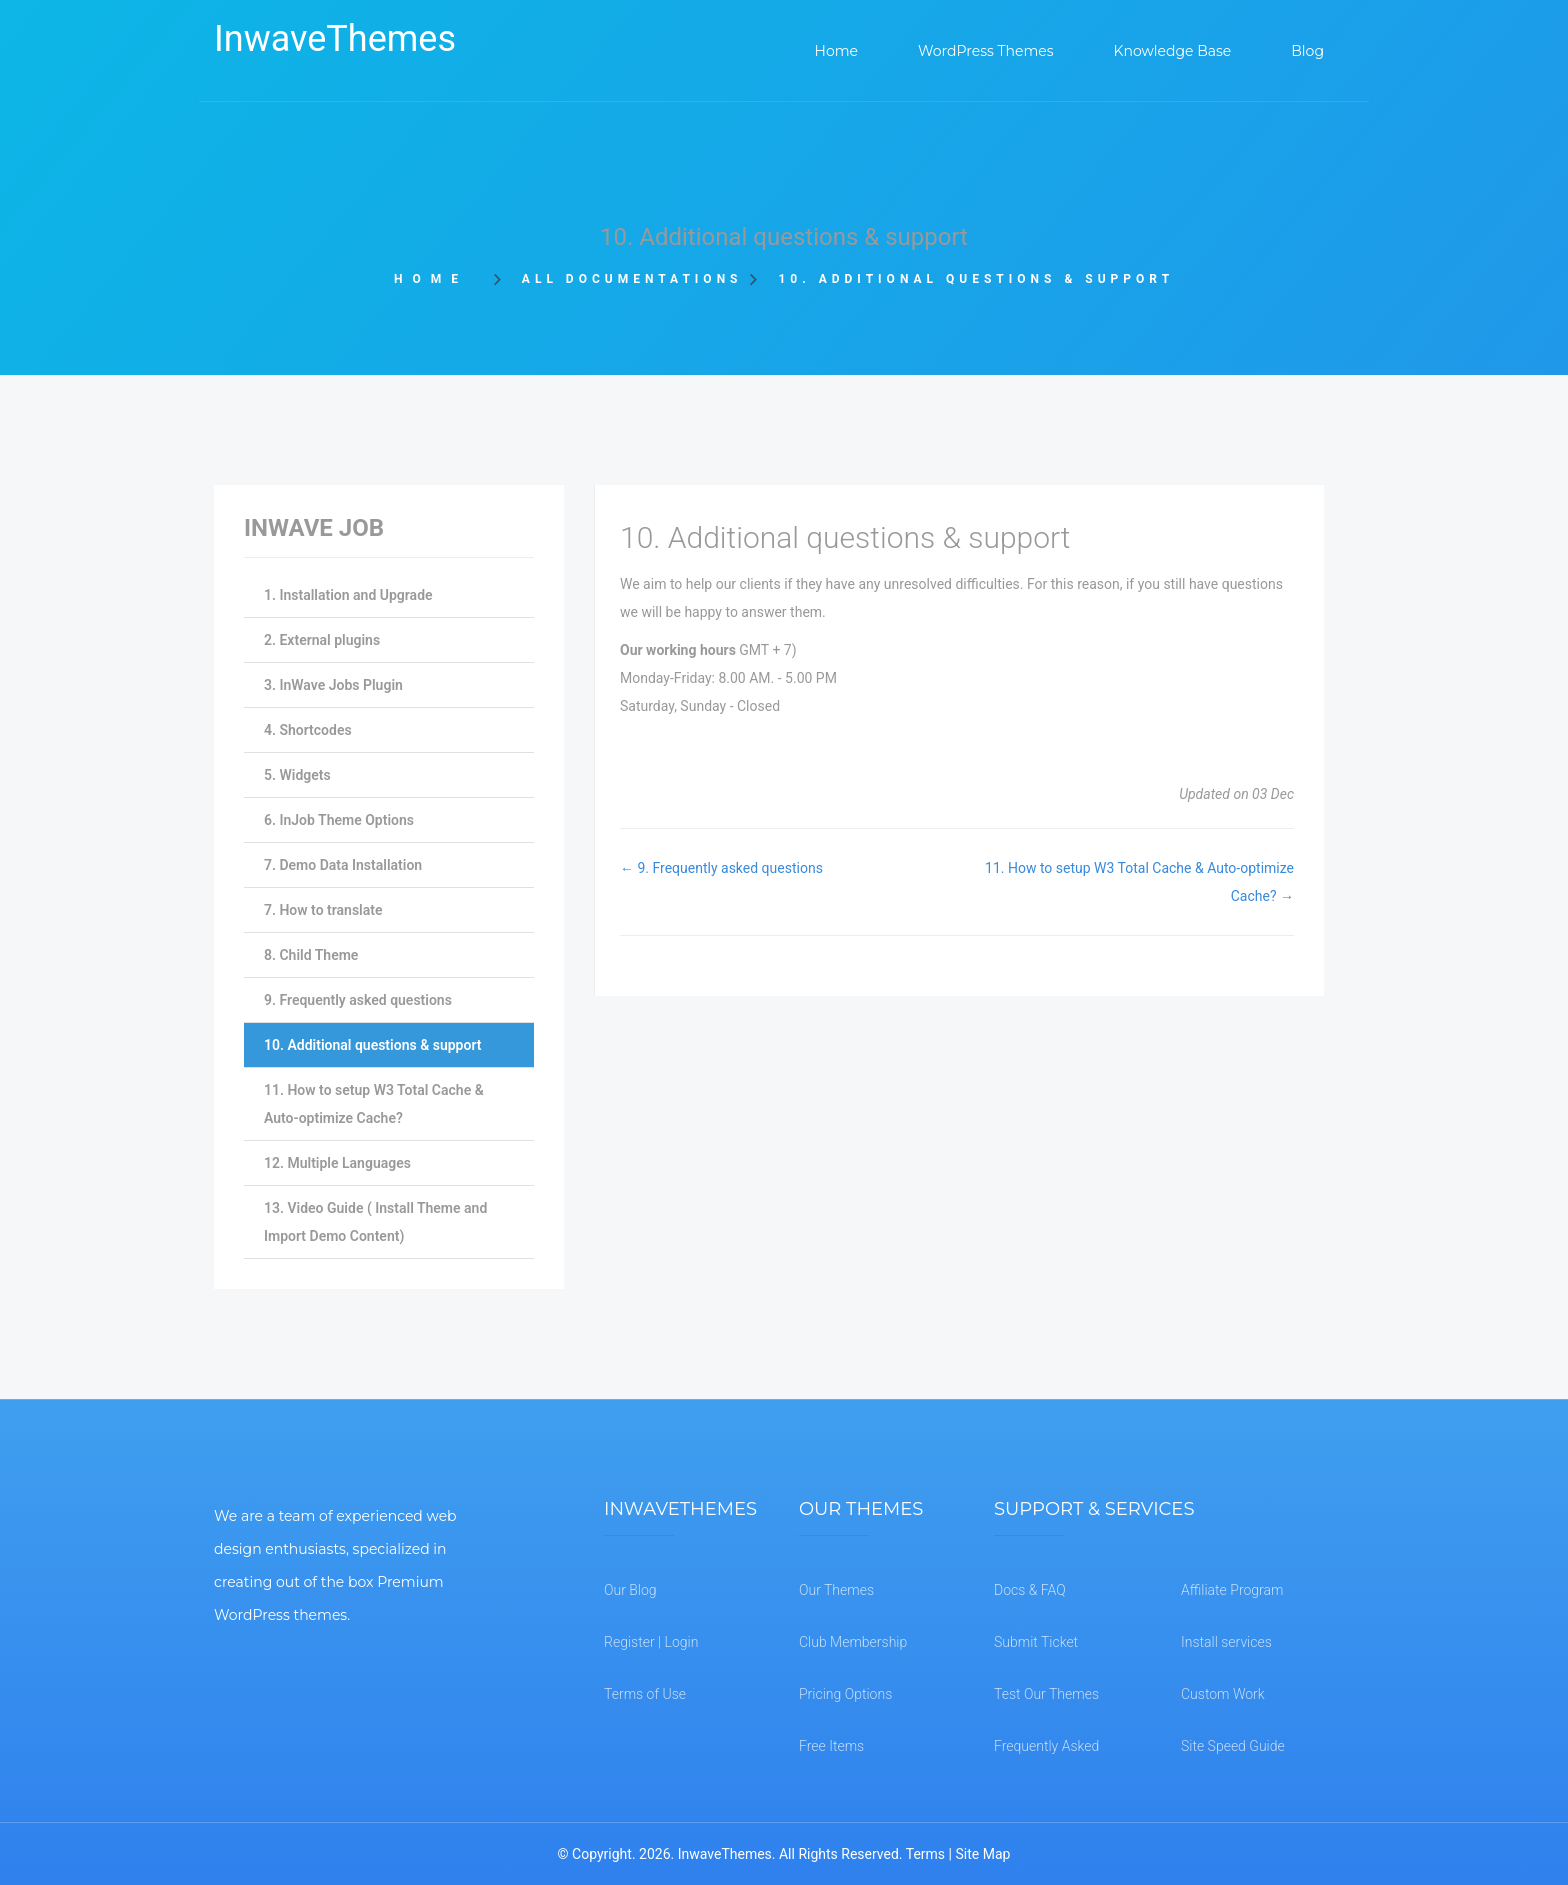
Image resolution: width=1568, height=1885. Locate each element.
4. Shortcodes (308, 730)
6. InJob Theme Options (339, 820)
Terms (925, 1854)
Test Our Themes (1046, 1694)
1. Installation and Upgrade (348, 595)
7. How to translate (323, 910)
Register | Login (651, 1642)
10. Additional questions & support (372, 1045)
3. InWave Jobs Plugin (333, 685)
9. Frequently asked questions (358, 1000)
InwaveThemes (335, 39)
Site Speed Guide (1233, 1746)
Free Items (831, 1746)
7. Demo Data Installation (343, 865)
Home (437, 279)
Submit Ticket (1036, 1642)
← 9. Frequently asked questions (721, 868)
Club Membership (853, 1642)
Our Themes (836, 1590)
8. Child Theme (311, 955)
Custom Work (1223, 1694)
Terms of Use (645, 1694)
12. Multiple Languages (337, 1163)
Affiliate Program (1232, 1590)
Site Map (982, 1854)
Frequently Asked (1046, 1746)
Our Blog (630, 1590)
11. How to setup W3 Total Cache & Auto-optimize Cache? (374, 1104)
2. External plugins (322, 640)
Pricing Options (845, 1694)
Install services (1226, 1642)
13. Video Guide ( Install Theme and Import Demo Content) (375, 1222)
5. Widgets (297, 775)
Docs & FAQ (1030, 1590)
